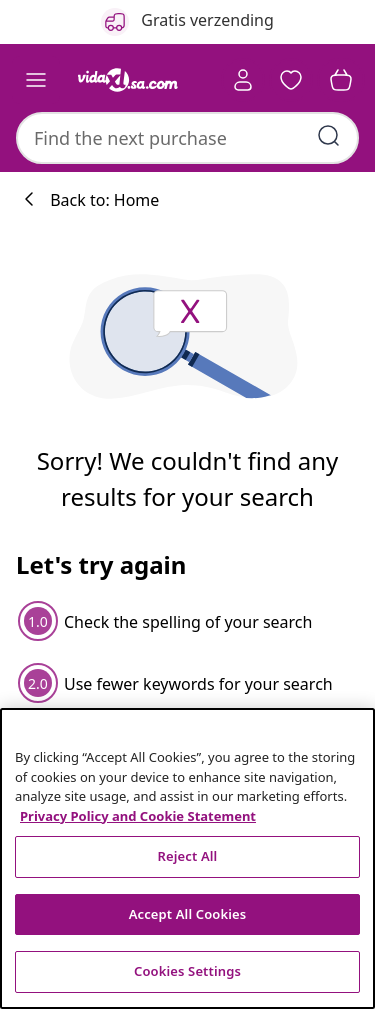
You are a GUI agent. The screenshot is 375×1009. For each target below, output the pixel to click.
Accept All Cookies (188, 914)
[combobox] (187, 138)
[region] (187, 858)
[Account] (243, 80)
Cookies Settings (187, 971)
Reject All (188, 856)
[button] (291, 80)
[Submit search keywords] (329, 136)
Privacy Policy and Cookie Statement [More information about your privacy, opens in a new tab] (138, 816)
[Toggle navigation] (36, 80)
